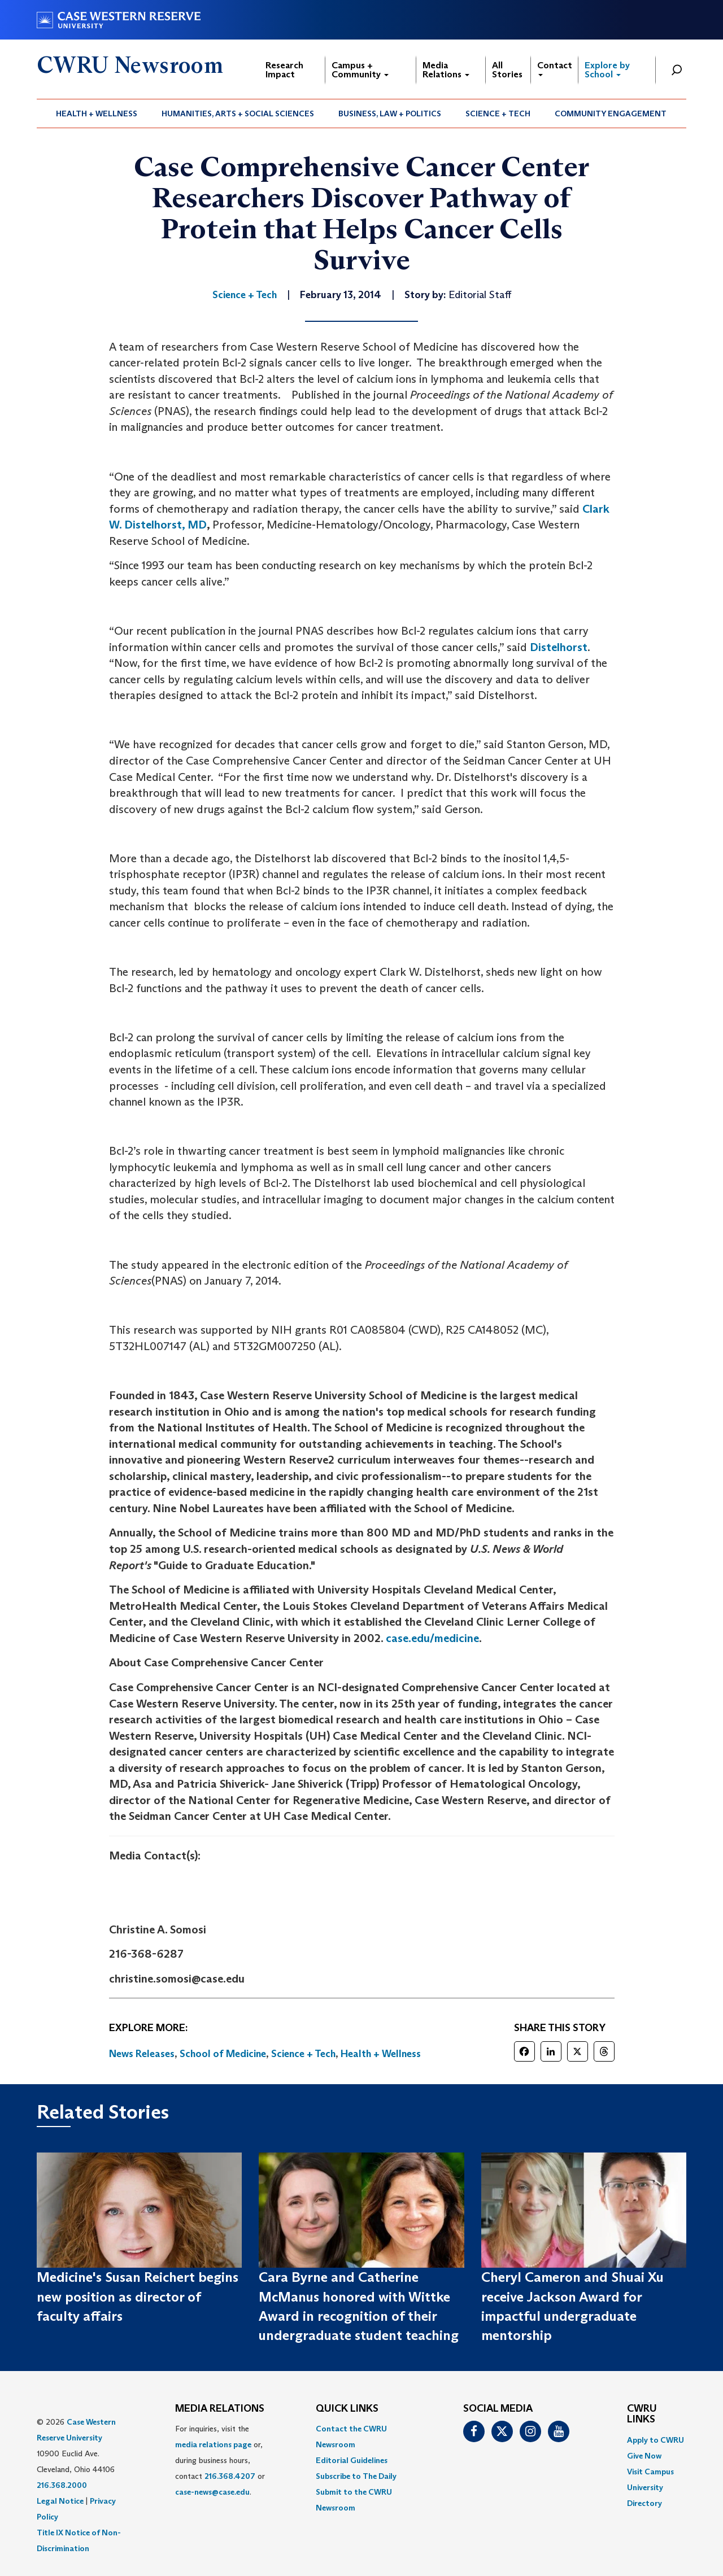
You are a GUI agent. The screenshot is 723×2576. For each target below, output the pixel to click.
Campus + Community (360, 70)
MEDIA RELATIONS (219, 2409)
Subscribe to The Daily (356, 2476)
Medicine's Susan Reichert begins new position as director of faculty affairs (137, 2296)
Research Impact (284, 70)
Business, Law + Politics (389, 113)
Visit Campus (650, 2471)
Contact (554, 68)
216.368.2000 (62, 2485)
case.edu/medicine (432, 1638)
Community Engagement (611, 113)
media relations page (213, 2444)
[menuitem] (97, 113)
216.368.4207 (229, 2476)
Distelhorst (558, 647)
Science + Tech (497, 113)
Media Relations (446, 70)
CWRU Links (642, 2414)
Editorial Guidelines (351, 2460)
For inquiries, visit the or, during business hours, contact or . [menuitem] (220, 2460)
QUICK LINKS (347, 2409)
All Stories (507, 70)
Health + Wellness (96, 113)
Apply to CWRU (655, 2440)
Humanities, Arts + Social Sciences (238, 113)
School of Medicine (223, 2053)
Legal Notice (60, 2501)
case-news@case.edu (212, 2492)
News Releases (142, 2053)
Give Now (644, 2456)
